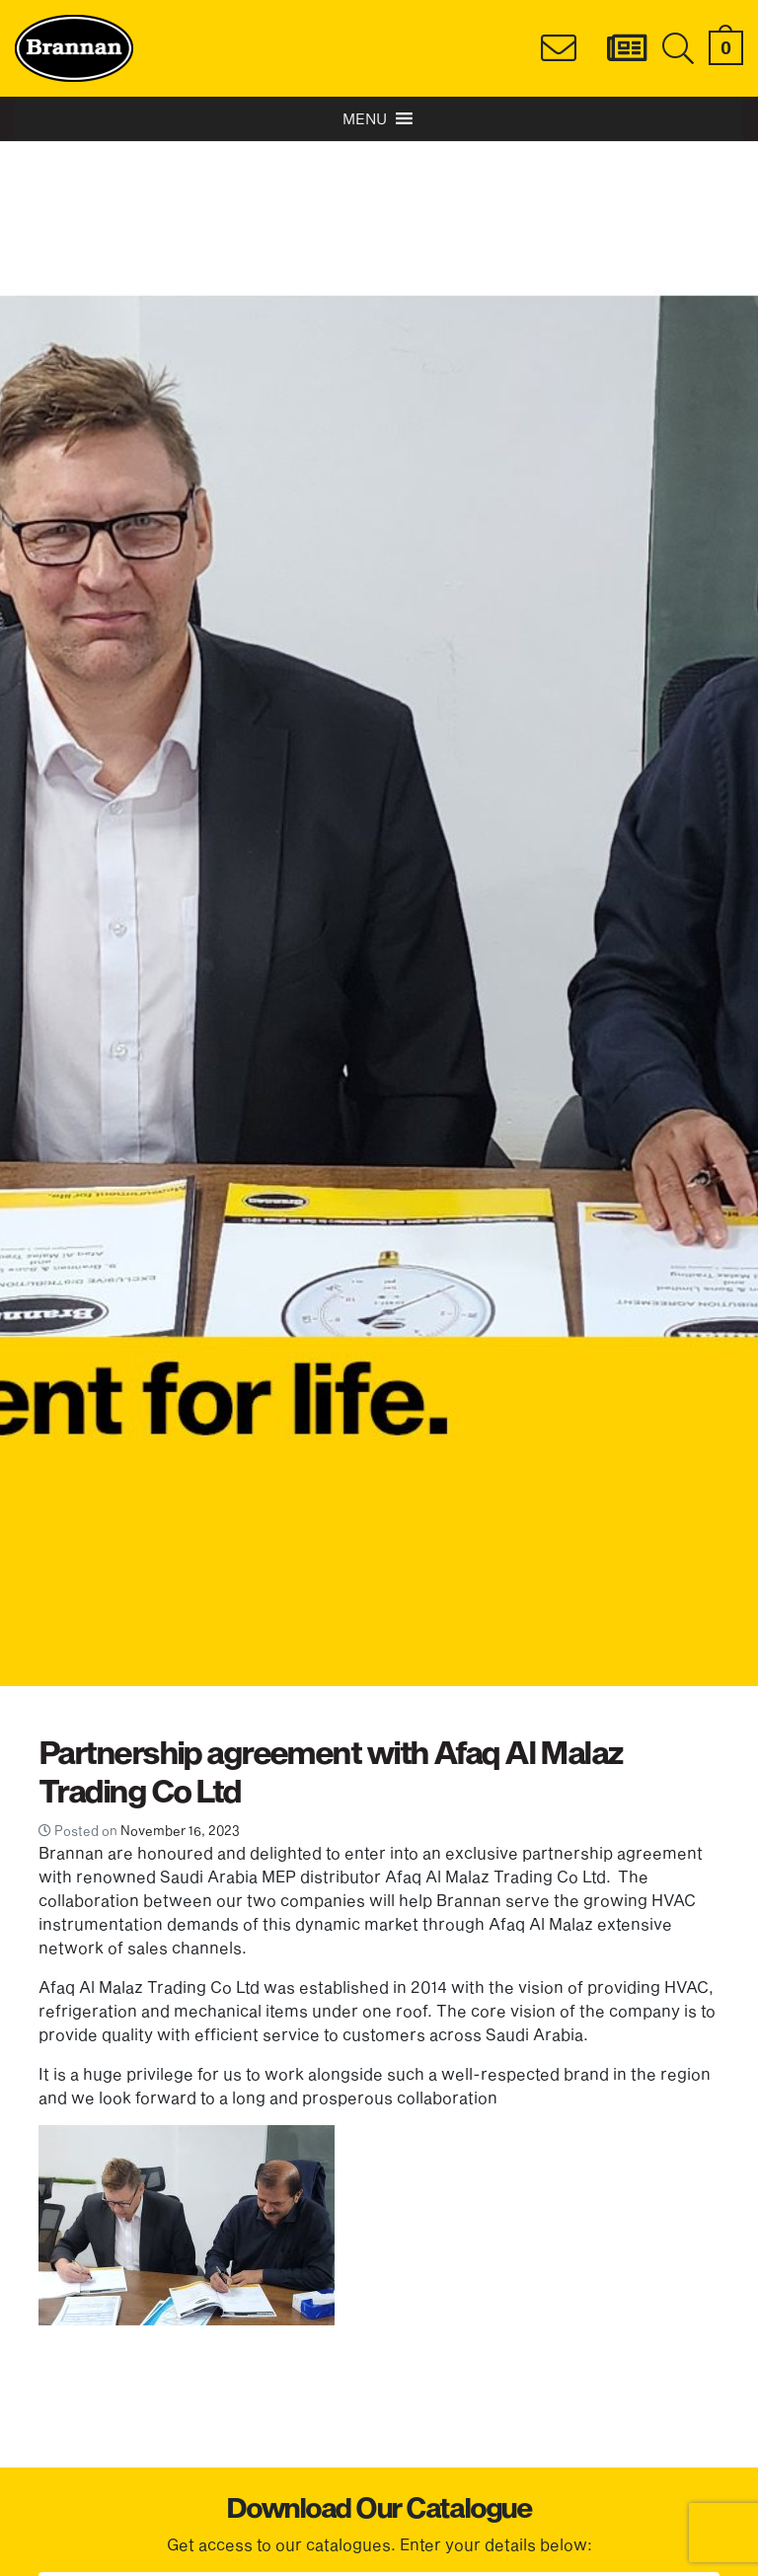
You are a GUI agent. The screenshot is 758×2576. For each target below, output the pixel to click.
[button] (364, 119)
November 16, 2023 (180, 1830)
